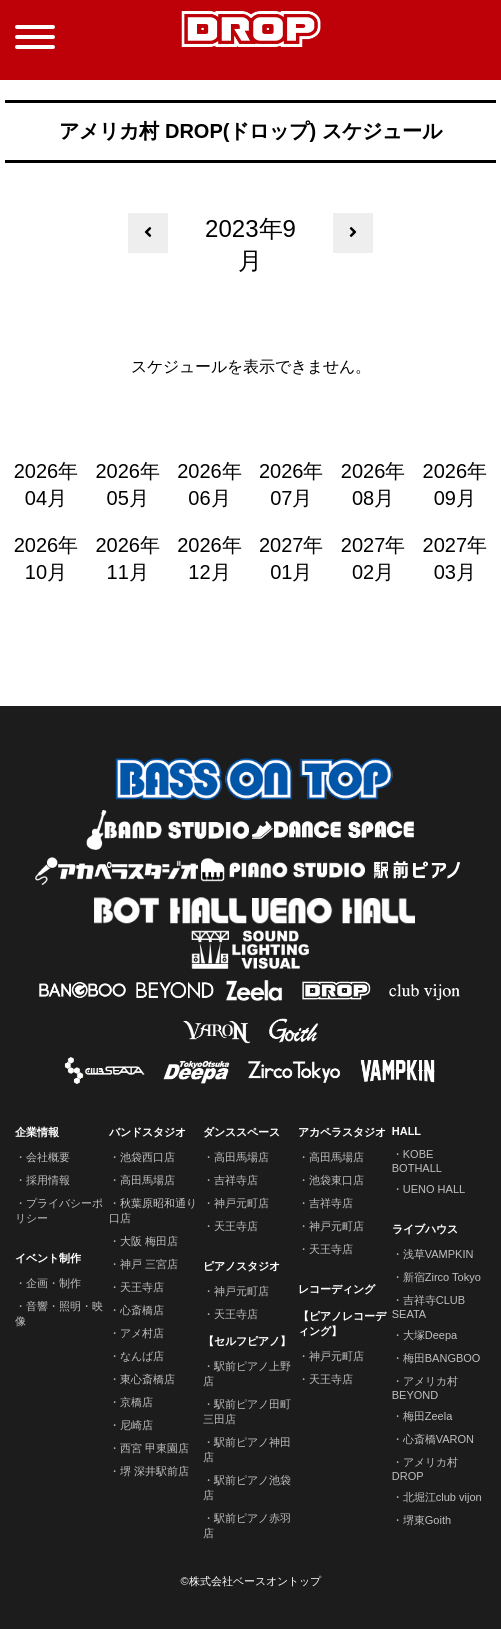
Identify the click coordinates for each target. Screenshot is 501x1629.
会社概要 (48, 1157)
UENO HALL (434, 1189)
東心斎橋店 (147, 1379)
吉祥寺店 (236, 1180)
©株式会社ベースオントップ (250, 1581)
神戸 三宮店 (149, 1264)
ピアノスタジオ (241, 1266)
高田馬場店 (147, 1180)
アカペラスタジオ (342, 1132)
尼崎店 (136, 1425)
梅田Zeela (428, 1416)
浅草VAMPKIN (438, 1254)
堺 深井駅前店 (154, 1471)
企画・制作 (53, 1283)
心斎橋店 (142, 1310)
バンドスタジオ (147, 1132)
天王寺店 (142, 1287)
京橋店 (136, 1402)
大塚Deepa (430, 1335)
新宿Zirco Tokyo (442, 1277)
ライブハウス (425, 1229)
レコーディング (336, 1289)
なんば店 (142, 1356)
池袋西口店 (147, 1157)
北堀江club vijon (442, 1497)
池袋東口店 (336, 1180)
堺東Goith (427, 1520)
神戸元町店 (241, 1203)
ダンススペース (241, 1132)
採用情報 (48, 1180)
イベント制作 (48, 1258)
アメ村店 (142, 1333)
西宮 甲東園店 (154, 1448)
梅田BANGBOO (442, 1358)
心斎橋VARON (438, 1439)
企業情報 (37, 1132)
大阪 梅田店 (149, 1241)
